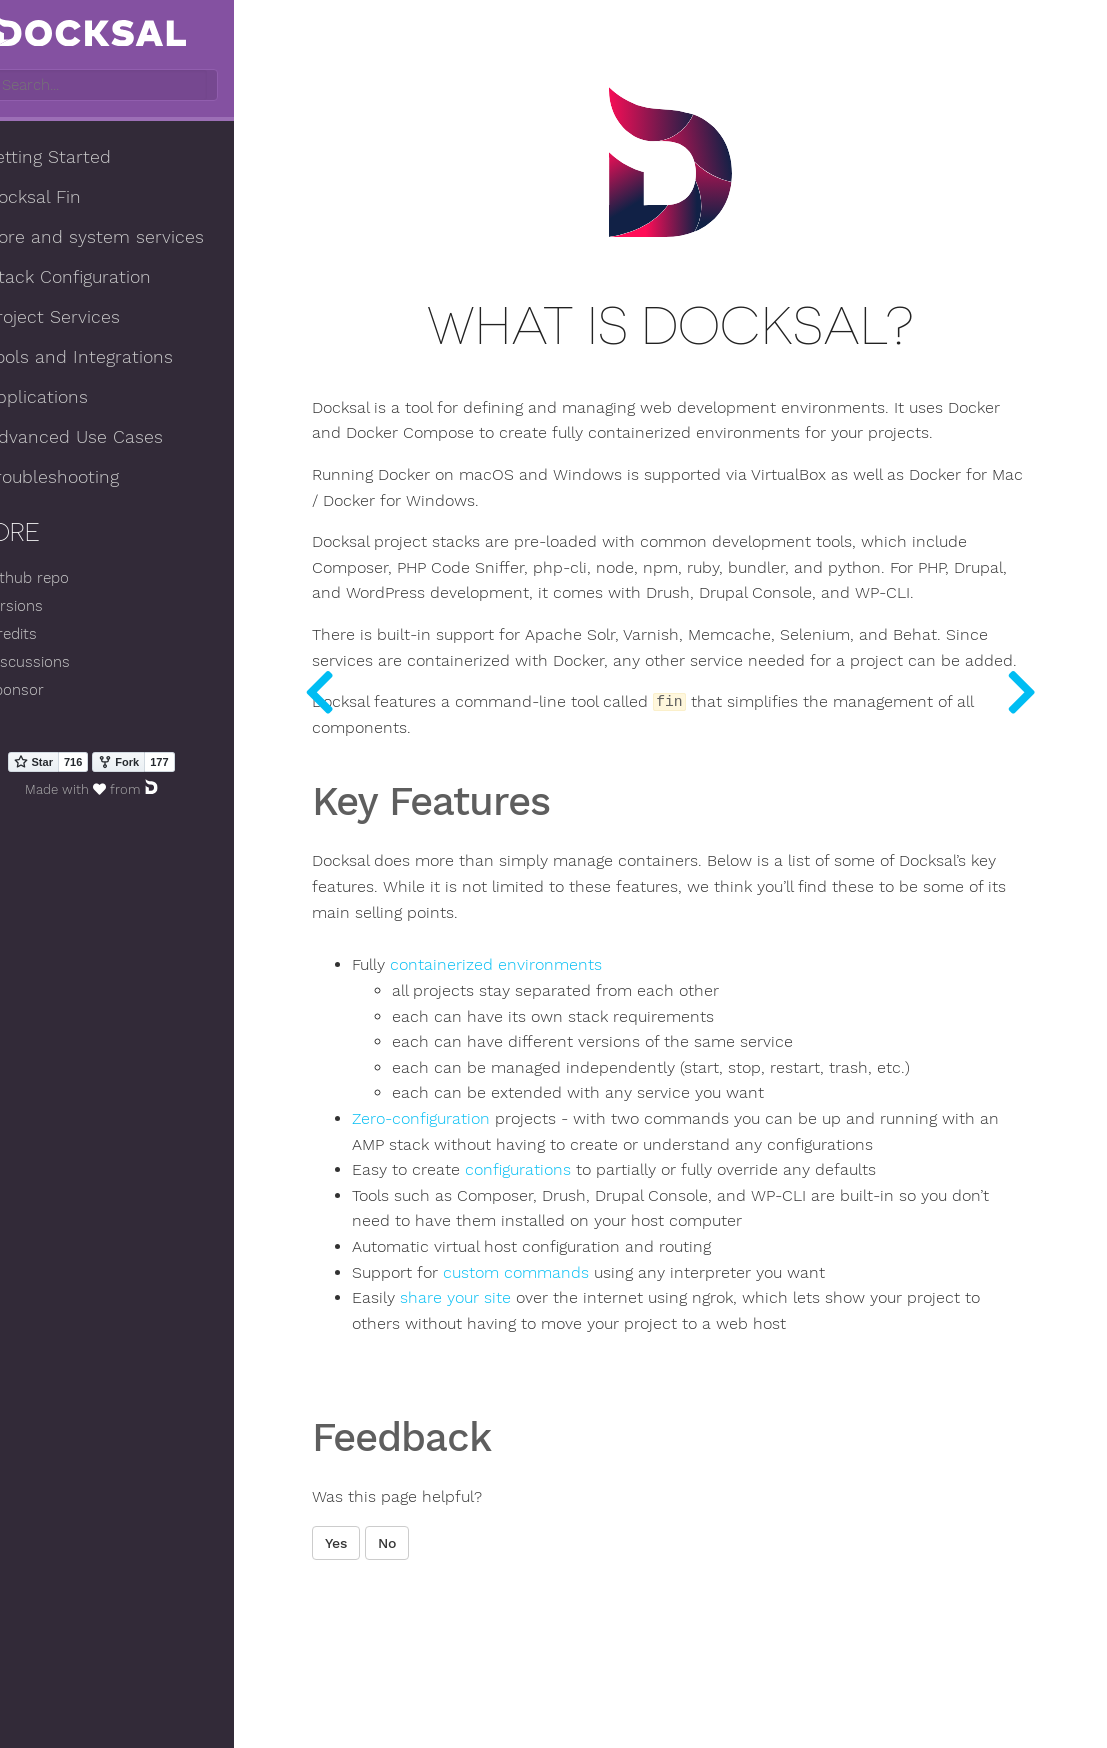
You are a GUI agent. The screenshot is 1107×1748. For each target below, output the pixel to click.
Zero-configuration (505, 1205)
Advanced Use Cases (115, 439)
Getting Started (89, 159)
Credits (52, 636)
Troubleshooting (93, 479)
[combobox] (147, 87)
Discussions (68, 663)
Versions (55, 608)
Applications (77, 399)
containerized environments (580, 1052)
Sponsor (55, 692)
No (471, 1655)
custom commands (600, 1384)
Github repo (68, 580)
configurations (602, 1282)
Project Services (93, 319)
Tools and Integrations (120, 359)
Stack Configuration (109, 279)
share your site (539, 1410)
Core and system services (135, 239)
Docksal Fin (74, 199)
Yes (420, 1655)
